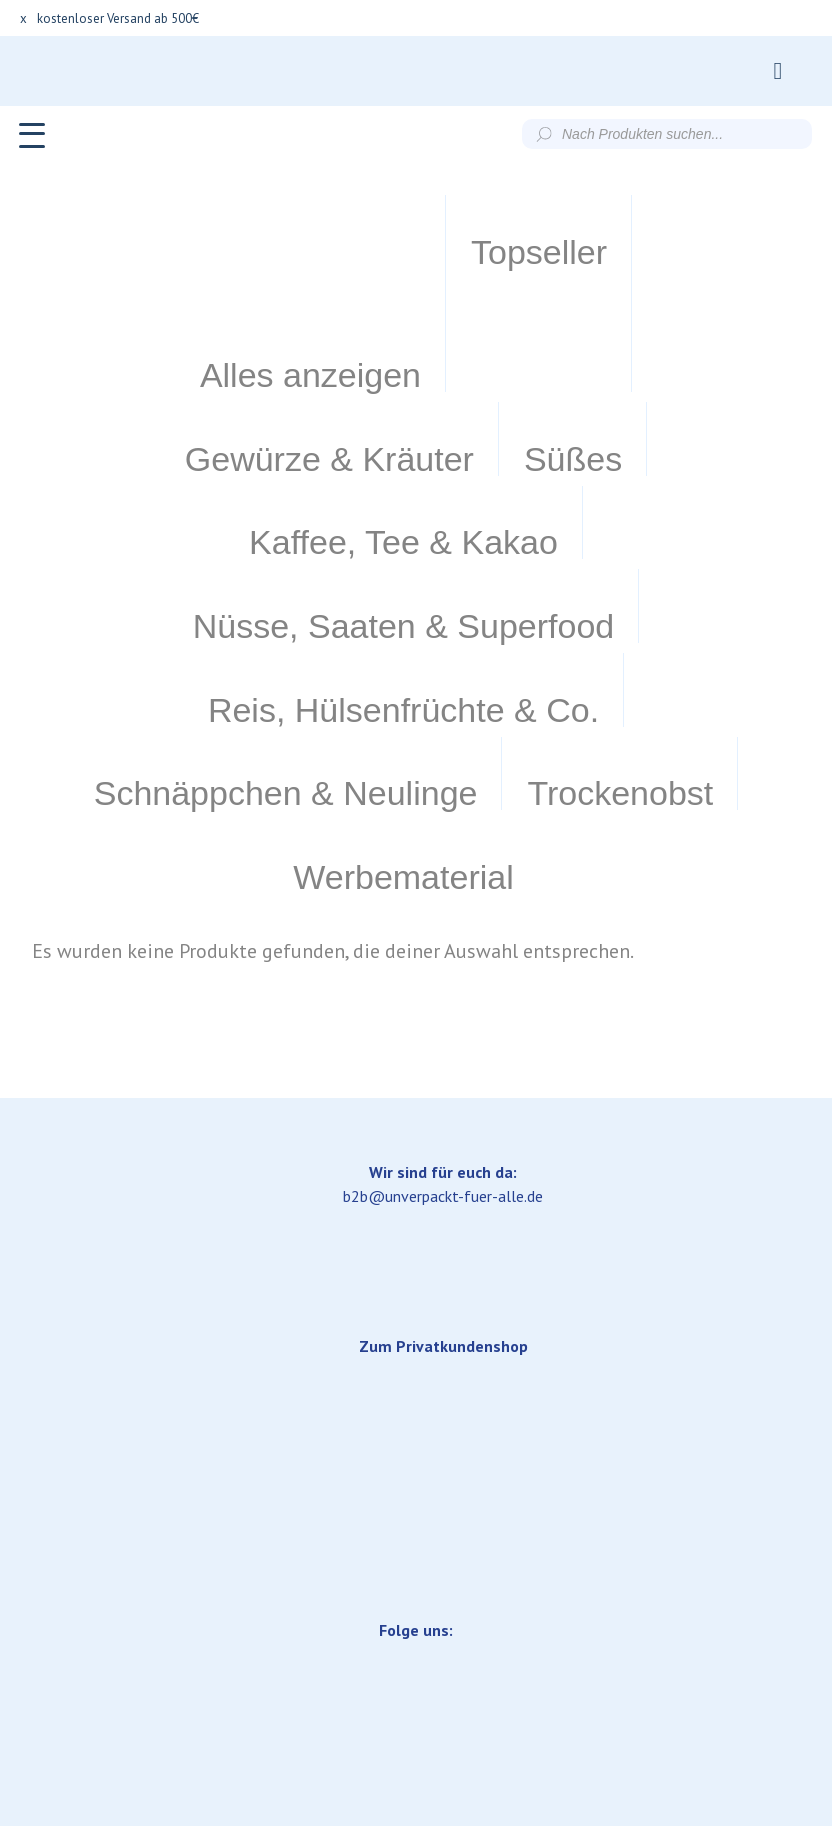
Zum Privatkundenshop (443, 1095)
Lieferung (241, 1648)
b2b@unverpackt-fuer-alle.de (443, 945)
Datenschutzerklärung (666, 1648)
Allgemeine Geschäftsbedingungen (432, 1648)
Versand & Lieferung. (416, 1770)
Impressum (128, 1648)
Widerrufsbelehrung (416, 1692)
